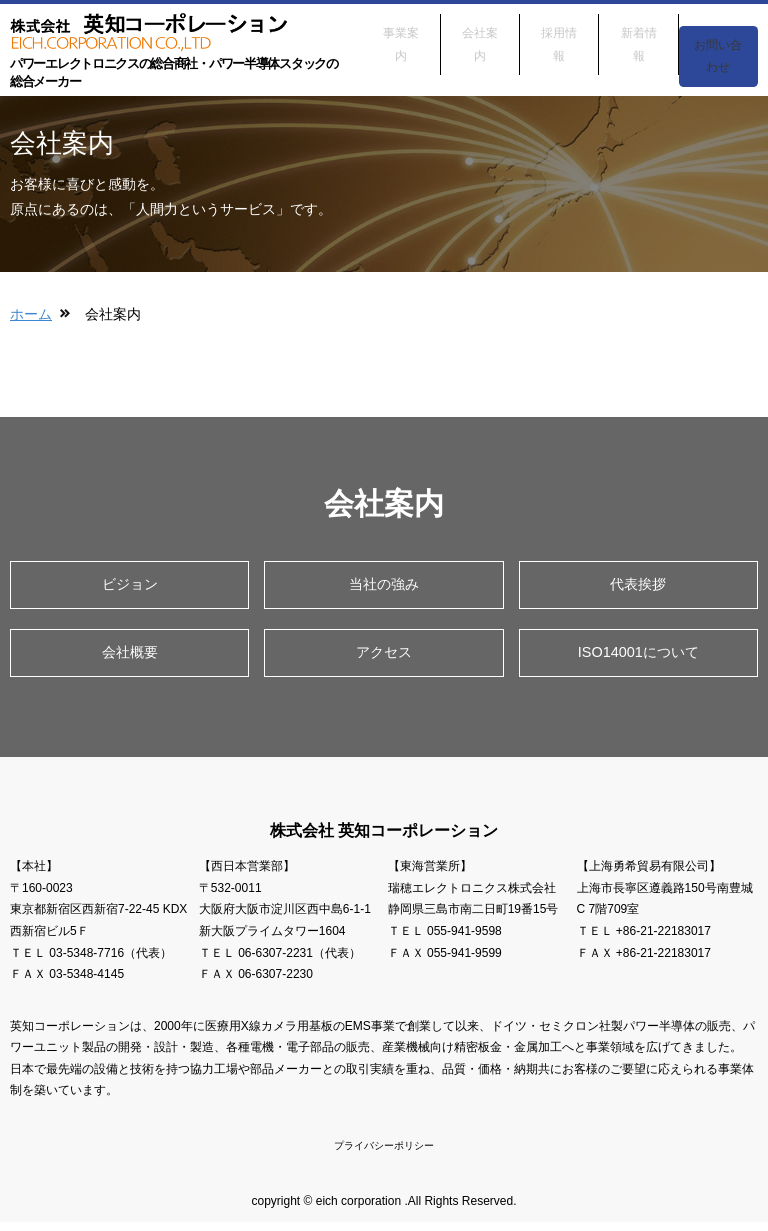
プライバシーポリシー (384, 1153)
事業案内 (401, 28)
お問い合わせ (718, 40)
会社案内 (480, 28)
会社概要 (130, 656)
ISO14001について (638, 656)
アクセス (384, 656)
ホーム (31, 314)
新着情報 (639, 28)
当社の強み (384, 585)
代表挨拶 (638, 585)
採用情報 (559, 28)
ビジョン (130, 585)
